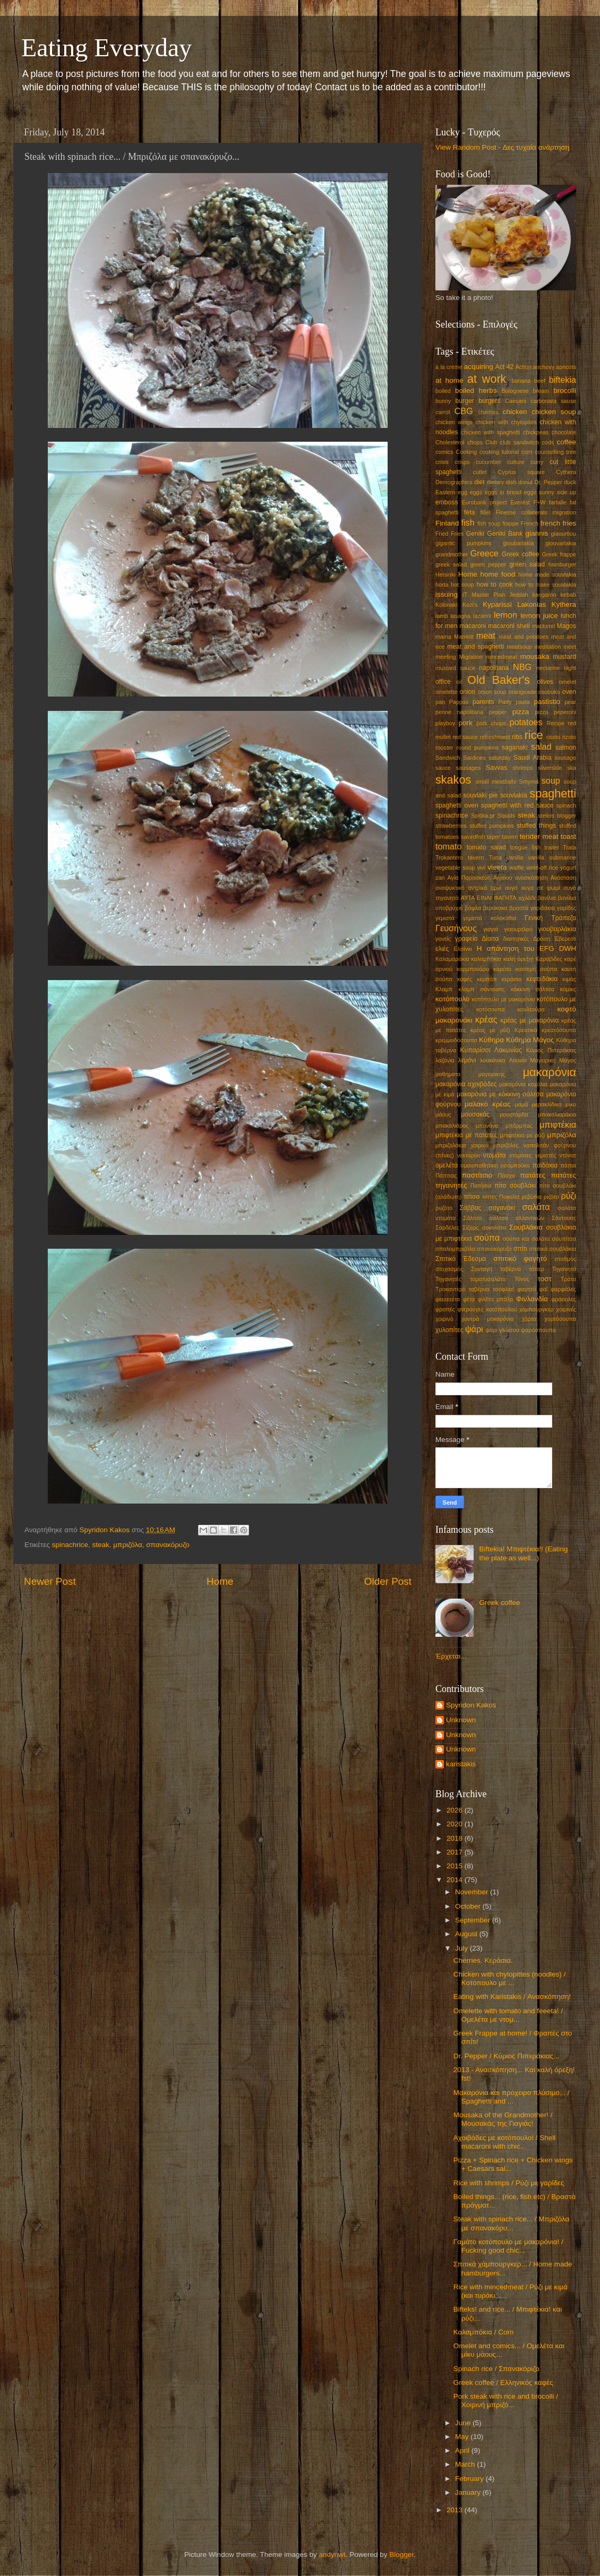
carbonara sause (553, 401)
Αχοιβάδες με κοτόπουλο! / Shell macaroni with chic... (504, 2142)
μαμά (521, 1104)
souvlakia (513, 795)
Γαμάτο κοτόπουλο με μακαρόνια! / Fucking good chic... (508, 2246)
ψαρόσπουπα (538, 1330)
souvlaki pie (481, 795)
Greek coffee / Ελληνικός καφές (503, 2382)
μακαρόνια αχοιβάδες (465, 1084)
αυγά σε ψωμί (540, 888)
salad (541, 746)
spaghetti (552, 793)
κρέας (486, 1019)
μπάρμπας (519, 1125)
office (443, 681)
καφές (465, 979)
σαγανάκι (501, 1208)
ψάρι (474, 1329)
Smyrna (528, 781)
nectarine (548, 668)
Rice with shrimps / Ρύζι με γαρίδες (508, 2183)
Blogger (401, 2554)
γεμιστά (445, 918)
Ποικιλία (509, 1196)
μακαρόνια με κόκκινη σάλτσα (500, 1094)
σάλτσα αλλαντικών (517, 1218)
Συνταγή (481, 1269)
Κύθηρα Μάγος (530, 1040)
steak (100, 1545)
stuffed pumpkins (491, 825)
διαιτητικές (516, 938)
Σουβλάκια (526, 1227)
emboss (446, 502)
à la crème (448, 367)
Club (491, 442)
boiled (443, 391)
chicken (515, 412)
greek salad (451, 564)
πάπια (568, 1165)
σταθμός (565, 1259)
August (467, 1934)
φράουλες (563, 1299)
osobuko (549, 692)
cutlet (480, 472)
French (529, 523)
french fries (558, 523)
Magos (566, 626)
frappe (510, 523)
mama (443, 636)
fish (468, 522)
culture (515, 462)
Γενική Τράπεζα (550, 918)
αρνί (496, 888)
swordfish (473, 837)
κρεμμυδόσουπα (456, 1040)
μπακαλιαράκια (557, 1114)
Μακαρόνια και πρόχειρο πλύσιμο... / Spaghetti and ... (511, 2097)
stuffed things (536, 825)
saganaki (515, 747)
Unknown (461, 1720)
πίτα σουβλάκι (515, 1185)
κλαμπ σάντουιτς (481, 989)
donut (525, 482)
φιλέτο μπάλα (495, 1299)
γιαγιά (490, 929)
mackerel (543, 626)
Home (220, 1581)
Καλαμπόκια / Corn (483, 2332)
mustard (564, 656)
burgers (489, 401)
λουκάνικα (492, 1060)
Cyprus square (521, 472)
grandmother (451, 554)
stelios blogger (557, 815)
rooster (444, 747)
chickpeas (535, 432)
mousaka (535, 656)
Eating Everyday (106, 47)
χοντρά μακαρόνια (487, 1319)
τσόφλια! (504, 1289)
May (462, 2437)
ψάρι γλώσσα (502, 1330)
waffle (516, 867)
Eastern (445, 492)
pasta (522, 702)
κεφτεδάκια (542, 979)
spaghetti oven (456, 805)
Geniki (475, 533)
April (463, 2450)
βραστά (518, 908)
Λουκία (518, 1060)
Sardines (474, 757)
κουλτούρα (531, 1009)
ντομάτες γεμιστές (532, 1155)
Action (524, 367)
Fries (457, 533)
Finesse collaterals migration (536, 512)
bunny (443, 401)
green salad (527, 564)
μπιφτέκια (557, 1124)
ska (571, 768)
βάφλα (473, 908)
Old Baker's (498, 679)
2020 (456, 1824)
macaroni (472, 626)
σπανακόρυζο (168, 1545)
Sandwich (447, 757)
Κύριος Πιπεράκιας (551, 1050)
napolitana (494, 668)
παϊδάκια (545, 1165)
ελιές (442, 948)
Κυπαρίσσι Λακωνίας (491, 1050)
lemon (505, 615)
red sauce (465, 737)
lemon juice (539, 616)
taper (493, 837)
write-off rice (542, 867)
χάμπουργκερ (536, 1309)
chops (475, 442)
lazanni (482, 616)
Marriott (464, 636)
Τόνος (522, 1279)
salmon (565, 747)
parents (483, 702)
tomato (448, 846)
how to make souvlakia (546, 584)
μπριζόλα (127, 1545)
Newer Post (50, 1581)
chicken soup (554, 412)
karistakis (461, 1764)
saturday (499, 757)
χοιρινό (444, 1319)
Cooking (466, 452)
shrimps (522, 768)
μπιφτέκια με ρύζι (522, 1135)
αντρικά (477, 888)
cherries (488, 412)
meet (569, 646)
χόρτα (528, 1319)
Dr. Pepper (548, 482)
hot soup (462, 584)
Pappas (459, 702)
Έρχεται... (451, 1656)
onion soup (492, 692)
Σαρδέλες (447, 1227)
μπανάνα (487, 1125)
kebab (568, 594)
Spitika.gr (483, 815)
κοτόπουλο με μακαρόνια (503, 999)
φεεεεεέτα (447, 1299)
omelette (446, 692)
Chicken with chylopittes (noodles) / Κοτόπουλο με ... (509, 1978)
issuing (446, 594)
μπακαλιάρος (452, 1125)
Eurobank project (484, 502)
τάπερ (536, 1269)
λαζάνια (445, 1060)
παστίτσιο (477, 1175)
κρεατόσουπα (559, 1030)
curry (536, 462)
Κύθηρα (491, 1040)
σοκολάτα (494, 1227)
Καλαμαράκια (452, 959)
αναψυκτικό (450, 888)
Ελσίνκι (462, 949)
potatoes (525, 722)
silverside (550, 768)
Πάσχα (506, 1175)
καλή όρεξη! (518, 959)
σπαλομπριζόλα (455, 1249)
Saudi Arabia (532, 757)
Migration (470, 657)
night (570, 668)
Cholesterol (450, 442)
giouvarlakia (560, 543)
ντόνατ (567, 1155)
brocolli (564, 390)
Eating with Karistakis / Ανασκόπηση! (512, 1996)
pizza (520, 712)
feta (469, 512)
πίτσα (471, 1196)
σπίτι (520, 1248)
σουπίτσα (564, 1238)
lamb (441, 616)
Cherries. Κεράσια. (483, 1960)
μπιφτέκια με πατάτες (466, 1135)
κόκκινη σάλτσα (532, 989)
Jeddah (518, 594)
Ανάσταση (563, 877)
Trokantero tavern (459, 857)
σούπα (487, 1237)
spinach (566, 805)
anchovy (543, 367)
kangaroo (544, 594)
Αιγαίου (502, 877)
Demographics (454, 482)
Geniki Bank (504, 533)
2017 (456, 1852)
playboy (445, 723)
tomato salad (486, 847)
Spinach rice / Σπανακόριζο (496, 2369)
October (469, 1906)
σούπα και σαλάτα (526, 1238)
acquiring (478, 367)
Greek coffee (520, 554)
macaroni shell (509, 626)
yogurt (568, 867)
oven (569, 691)
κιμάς (569, 979)
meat (485, 635)
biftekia (562, 379)
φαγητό (527, 1289)
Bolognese (514, 391)
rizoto (569, 737)
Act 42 (504, 367)
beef (539, 380)
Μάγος (567, 1060)
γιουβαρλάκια (557, 929)
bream (541, 391)
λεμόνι (467, 1060)
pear (570, 702)
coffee (566, 442)
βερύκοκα (495, 908)
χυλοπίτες (449, 1330)
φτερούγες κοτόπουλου (487, 1309)
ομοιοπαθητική (479, 1165)
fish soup (489, 523)
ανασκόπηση (531, 877)
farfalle (557, 502)
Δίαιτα (490, 938)
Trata (569, 847)
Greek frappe (559, 554)
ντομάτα (494, 1155)
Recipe (555, 723)
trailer (552, 847)
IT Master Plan (483, 594)
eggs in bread (503, 492)
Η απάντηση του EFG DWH (526, 948)
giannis (536, 533)
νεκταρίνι (468, 1155)
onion (468, 691)
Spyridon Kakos (471, 1705)
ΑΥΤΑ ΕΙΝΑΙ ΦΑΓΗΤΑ (489, 898)
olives (545, 681)
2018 (456, 1838)
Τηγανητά (564, 1269)
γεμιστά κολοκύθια (489, 918)
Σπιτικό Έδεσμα (460, 1259)
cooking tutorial (499, 452)
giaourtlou (563, 533)
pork (466, 723)
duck (570, 482)
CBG (464, 411)
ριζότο (551, 1196)
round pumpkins (477, 747)
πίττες (489, 1196)
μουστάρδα (514, 1114)
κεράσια (512, 979)
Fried (442, 533)
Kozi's (469, 605)
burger (465, 401)
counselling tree (555, 452)
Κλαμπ (443, 989)
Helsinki (445, 574)
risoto (553, 737)
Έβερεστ (565, 938)
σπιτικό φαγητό (520, 1259)
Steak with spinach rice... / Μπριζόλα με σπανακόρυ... (511, 2223)
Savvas (496, 767)
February (470, 2479)
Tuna (495, 857)
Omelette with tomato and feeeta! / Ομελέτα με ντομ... (508, 2015)
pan (440, 702)
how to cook (494, 584)
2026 (456, 1810)
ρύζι (569, 1195)
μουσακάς (475, 1114)
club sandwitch (519, 442)
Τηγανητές (448, 1279)
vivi (481, 867)
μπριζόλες (505, 1145)
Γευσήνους (456, 928)
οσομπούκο (514, 1165)
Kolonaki (446, 605)
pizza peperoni (555, 712)
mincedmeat (501, 657)
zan (439, 877)
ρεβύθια (531, 1196)
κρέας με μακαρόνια (529, 1020)
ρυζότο (443, 1208)
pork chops (491, 723)
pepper (498, 712)
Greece (484, 553)
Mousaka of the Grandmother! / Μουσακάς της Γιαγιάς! (503, 2119)
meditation (547, 646)
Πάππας (446, 1175)
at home (449, 380)
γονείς (443, 938)
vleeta (497, 867)
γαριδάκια (542, 908)
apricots (566, 367)
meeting (445, 657)
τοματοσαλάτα (487, 1279)
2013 (456, 2510)
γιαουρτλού (518, 929)
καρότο (502, 969)
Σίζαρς (470, 1227)
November (472, 1892)
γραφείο (466, 938)
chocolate (564, 432)
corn (527, 452)
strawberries (451, 825)
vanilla (515, 857)
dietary (495, 482)
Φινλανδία (532, 1299)
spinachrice (70, 1545)
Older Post (388, 1581)
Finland (447, 523)
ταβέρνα (510, 1269)
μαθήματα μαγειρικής (470, 1074)
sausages (468, 768)
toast (568, 836)
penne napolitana (459, 712)
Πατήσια (481, 1185)
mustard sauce (455, 668)
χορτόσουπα (560, 1319)
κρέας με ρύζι (490, 1030)
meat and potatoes (523, 636)
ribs (517, 737)
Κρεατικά (526, 1030)
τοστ (545, 1279)
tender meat (539, 836)
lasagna (460, 616)
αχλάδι (526, 898)
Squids (506, 815)
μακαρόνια (549, 1072)
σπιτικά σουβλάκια (552, 1249)
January (469, 2492)
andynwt (332, 2554)
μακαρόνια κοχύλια (523, 1084)
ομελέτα (446, 1165)
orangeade (522, 692)
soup (551, 780)
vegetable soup (455, 867)
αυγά (511, 888)
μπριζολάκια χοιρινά (461, 1145)
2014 (456, 1880)
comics (444, 452)
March (466, 2464)
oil (459, 682)
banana (520, 380)
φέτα (469, 1299)
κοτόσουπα (490, 1009)
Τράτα (568, 1279)
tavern (510, 837)
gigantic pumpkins (463, 543)
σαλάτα (536, 1207)
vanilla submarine (552, 857)
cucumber (488, 462)
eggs (476, 492)
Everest (520, 502)
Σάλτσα (472, 1218)
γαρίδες (566, 908)
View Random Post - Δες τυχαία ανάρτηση (502, 147)
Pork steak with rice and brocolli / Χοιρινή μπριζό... (505, 2400)
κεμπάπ (486, 979)
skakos (453, 779)
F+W (539, 502)
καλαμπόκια (486, 959)
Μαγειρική (543, 1060)
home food (498, 574)
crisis (442, 462)
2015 (456, 1866)
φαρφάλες (563, 1289)
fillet (486, 512)
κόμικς (568, 989)
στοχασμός (449, 1269)
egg (462, 492)
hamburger (562, 564)
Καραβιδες (549, 959)
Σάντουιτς (564, 1218)
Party (504, 702)
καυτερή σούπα (537, 969)
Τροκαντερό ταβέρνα (462, 1289)
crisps (462, 462)
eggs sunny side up (550, 492)
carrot (442, 412)
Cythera (566, 472)
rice (534, 735)
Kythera (563, 604)
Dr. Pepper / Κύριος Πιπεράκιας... (506, 2056)
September (473, 1920)
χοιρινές (566, 1309)
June (464, 2423)
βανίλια (546, 898)
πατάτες (532, 1175)
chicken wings (454, 422)
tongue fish (525, 847)
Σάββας (470, 1208)
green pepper (488, 564)
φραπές (445, 1309)
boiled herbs (476, 390)
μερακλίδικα (547, 1104)
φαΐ (543, 1289)
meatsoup (519, 646)
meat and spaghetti (475, 646)
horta (442, 584)
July (462, 1948)
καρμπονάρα (473, 969)
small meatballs (495, 781)
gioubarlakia (518, 543)
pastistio (547, 702)
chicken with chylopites (506, 422)
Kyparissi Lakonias (514, 604)
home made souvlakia (547, 574)
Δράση (541, 938)
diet (479, 482)
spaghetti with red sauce (517, 805)
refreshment (494, 737)
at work (486, 378)
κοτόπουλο (452, 999)
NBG (522, 667)
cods (548, 442)
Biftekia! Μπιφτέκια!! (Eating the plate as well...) (523, 1553)
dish (511, 482)
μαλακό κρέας (488, 1104)
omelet (567, 682)
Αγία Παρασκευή (469, 877)
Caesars (515, 401)
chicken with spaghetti (490, 432)
